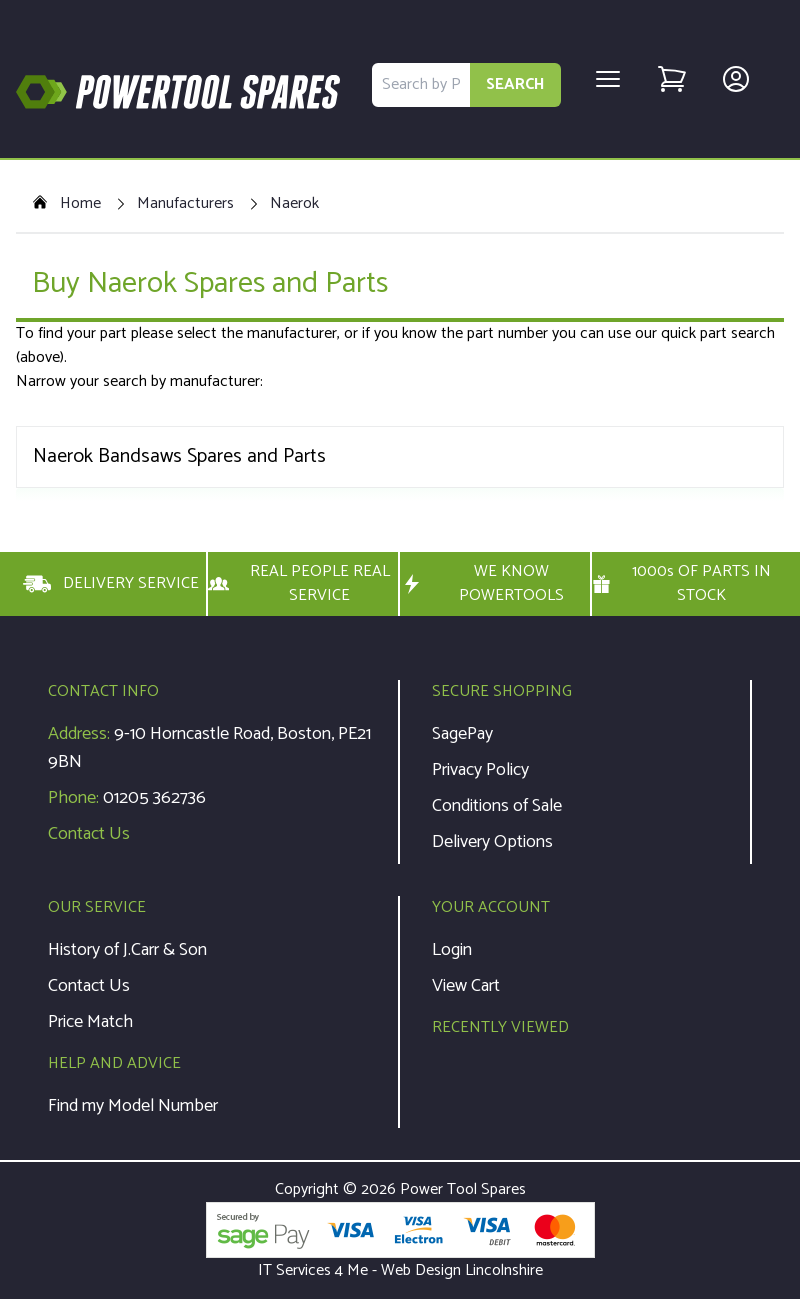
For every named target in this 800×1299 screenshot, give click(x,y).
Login (452, 950)
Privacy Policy (480, 770)
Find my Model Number (133, 1106)
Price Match (90, 1022)
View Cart (466, 986)
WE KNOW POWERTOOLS (482, 584)
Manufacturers (185, 204)
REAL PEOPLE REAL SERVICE (299, 584)
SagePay (462, 734)
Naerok (294, 204)
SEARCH (515, 84)
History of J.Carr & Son (127, 950)
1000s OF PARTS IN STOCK (681, 584)
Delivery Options (492, 842)
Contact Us (89, 834)
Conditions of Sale (497, 806)
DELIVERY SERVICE (111, 584)
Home (66, 204)
